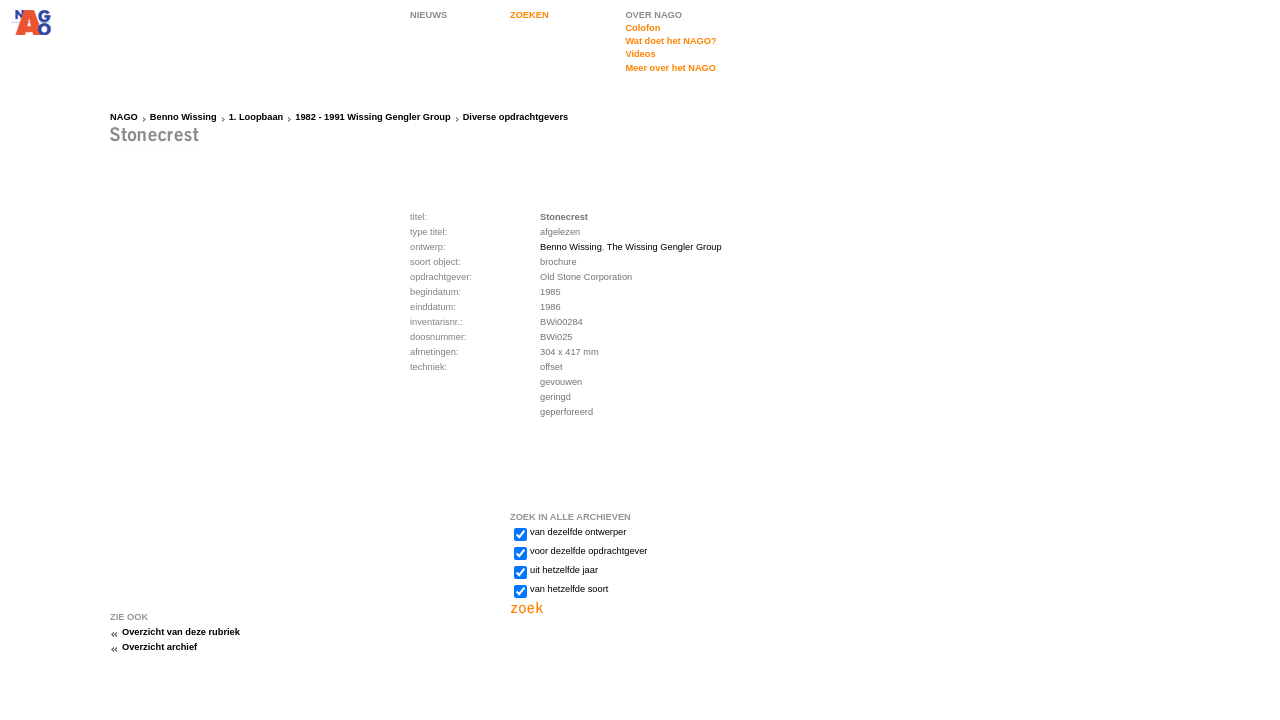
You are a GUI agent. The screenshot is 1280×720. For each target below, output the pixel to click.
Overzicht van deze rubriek (181, 632)
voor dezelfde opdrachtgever (588, 551)
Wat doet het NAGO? (670, 41)
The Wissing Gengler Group (664, 247)
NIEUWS (428, 15)
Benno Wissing (183, 117)
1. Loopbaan (256, 117)
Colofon (642, 28)
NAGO (124, 117)
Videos (640, 54)
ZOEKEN (529, 15)
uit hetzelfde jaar (564, 570)
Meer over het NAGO (670, 68)
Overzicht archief (159, 647)
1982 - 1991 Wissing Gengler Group (372, 117)
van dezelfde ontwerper (578, 532)
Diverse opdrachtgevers (516, 117)
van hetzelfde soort (569, 589)
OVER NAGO (653, 15)
